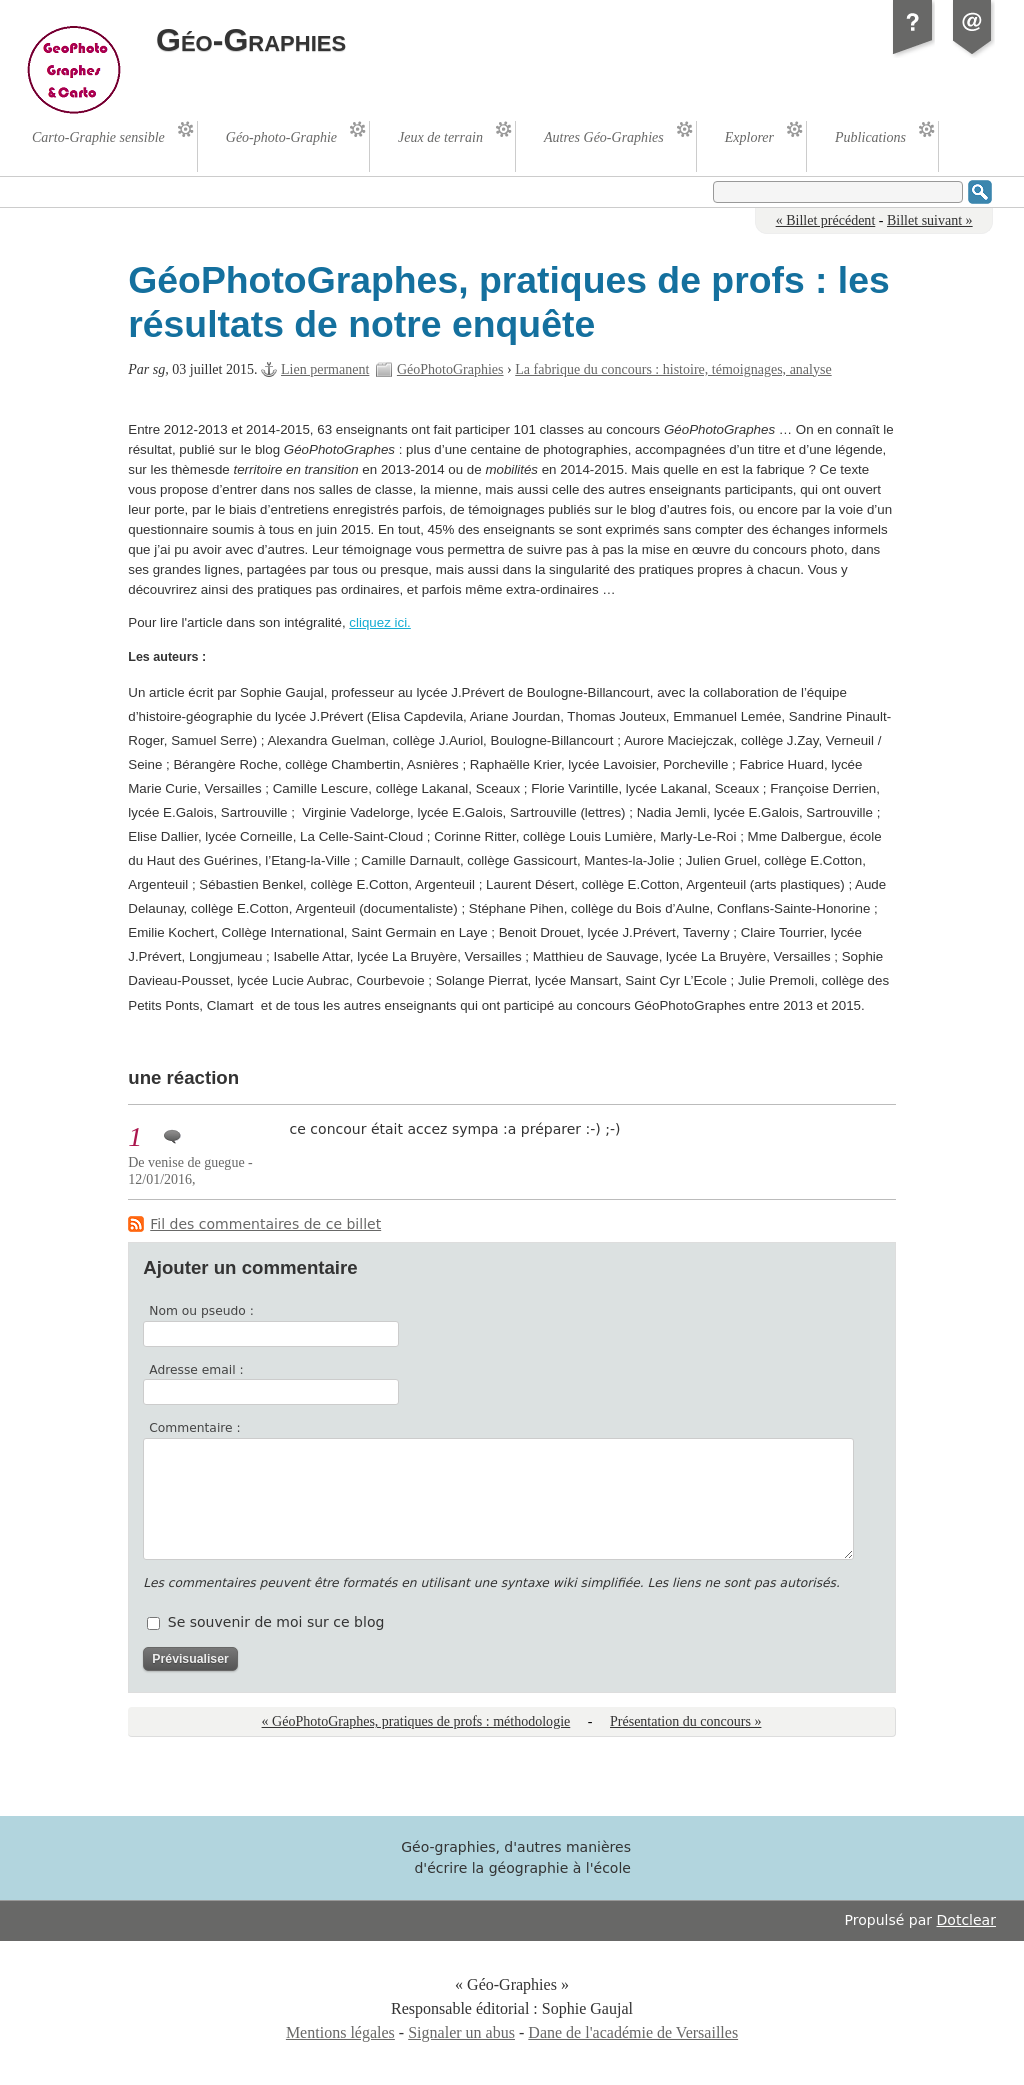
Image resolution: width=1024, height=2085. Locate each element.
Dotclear (966, 1920)
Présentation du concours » (685, 1721)
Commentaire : (194, 1428)
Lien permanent (325, 369)
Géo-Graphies (251, 40)
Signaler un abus (461, 2032)
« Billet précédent (826, 220)
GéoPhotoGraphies (450, 369)
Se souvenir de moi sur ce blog (276, 1622)
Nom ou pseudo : (201, 1311)
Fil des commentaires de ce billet (265, 1224)
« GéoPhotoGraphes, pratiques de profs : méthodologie (416, 1721)
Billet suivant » (930, 220)
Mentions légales (340, 2032)
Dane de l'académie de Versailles (633, 2032)
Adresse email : (196, 1370)
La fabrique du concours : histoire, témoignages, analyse (673, 369)
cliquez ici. (379, 622)
